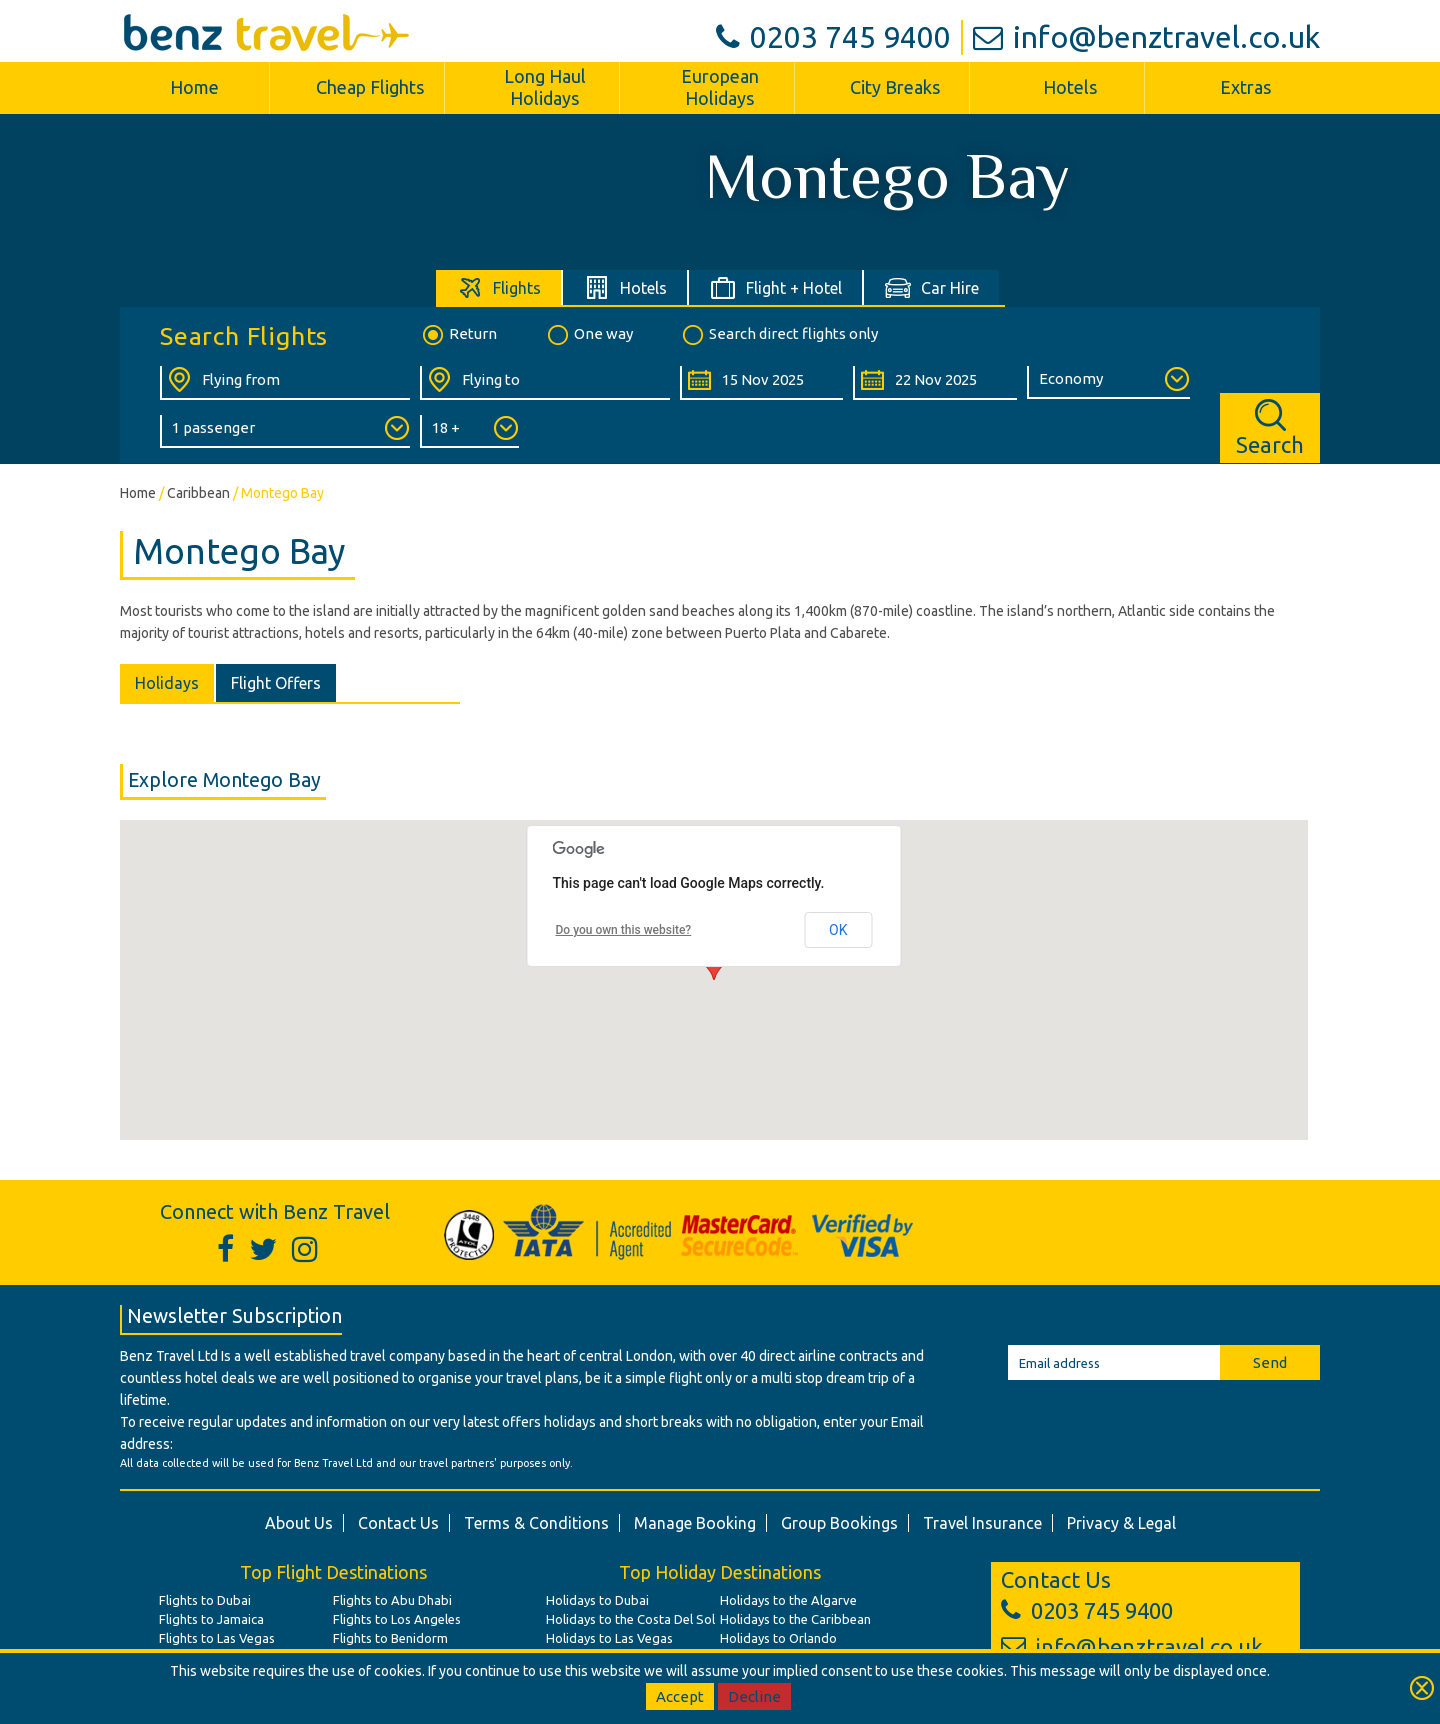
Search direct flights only (779, 335)
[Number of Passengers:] (285, 431)
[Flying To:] (545, 383)
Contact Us (398, 1523)
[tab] (499, 287)
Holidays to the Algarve (788, 1600)
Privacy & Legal (1121, 1523)
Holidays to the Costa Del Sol (630, 1619)
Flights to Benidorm (390, 1638)
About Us (299, 1523)
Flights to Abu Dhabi (392, 1600)
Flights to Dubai (205, 1600)
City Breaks (895, 87)
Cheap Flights (370, 87)
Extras (1245, 87)
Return (458, 335)
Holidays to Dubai (597, 1600)
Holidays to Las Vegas (609, 1638)
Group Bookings (839, 1523)
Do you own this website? (624, 930)
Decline (754, 1696)
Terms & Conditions (536, 1523)
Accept (680, 1696)
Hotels (1070, 87)
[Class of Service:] (1108, 382)
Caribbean (198, 493)
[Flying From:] (285, 383)
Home (194, 87)
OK (838, 930)
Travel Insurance (982, 1523)
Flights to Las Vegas (217, 1638)
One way (589, 335)
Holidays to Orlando (778, 1638)
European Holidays (720, 87)
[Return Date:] (934, 383)
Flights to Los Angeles (397, 1619)
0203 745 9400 (833, 37)
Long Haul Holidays (545, 87)
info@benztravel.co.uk (1146, 37)
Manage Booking (695, 1523)
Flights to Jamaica (211, 1619)
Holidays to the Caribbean (795, 1619)
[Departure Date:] (761, 383)
